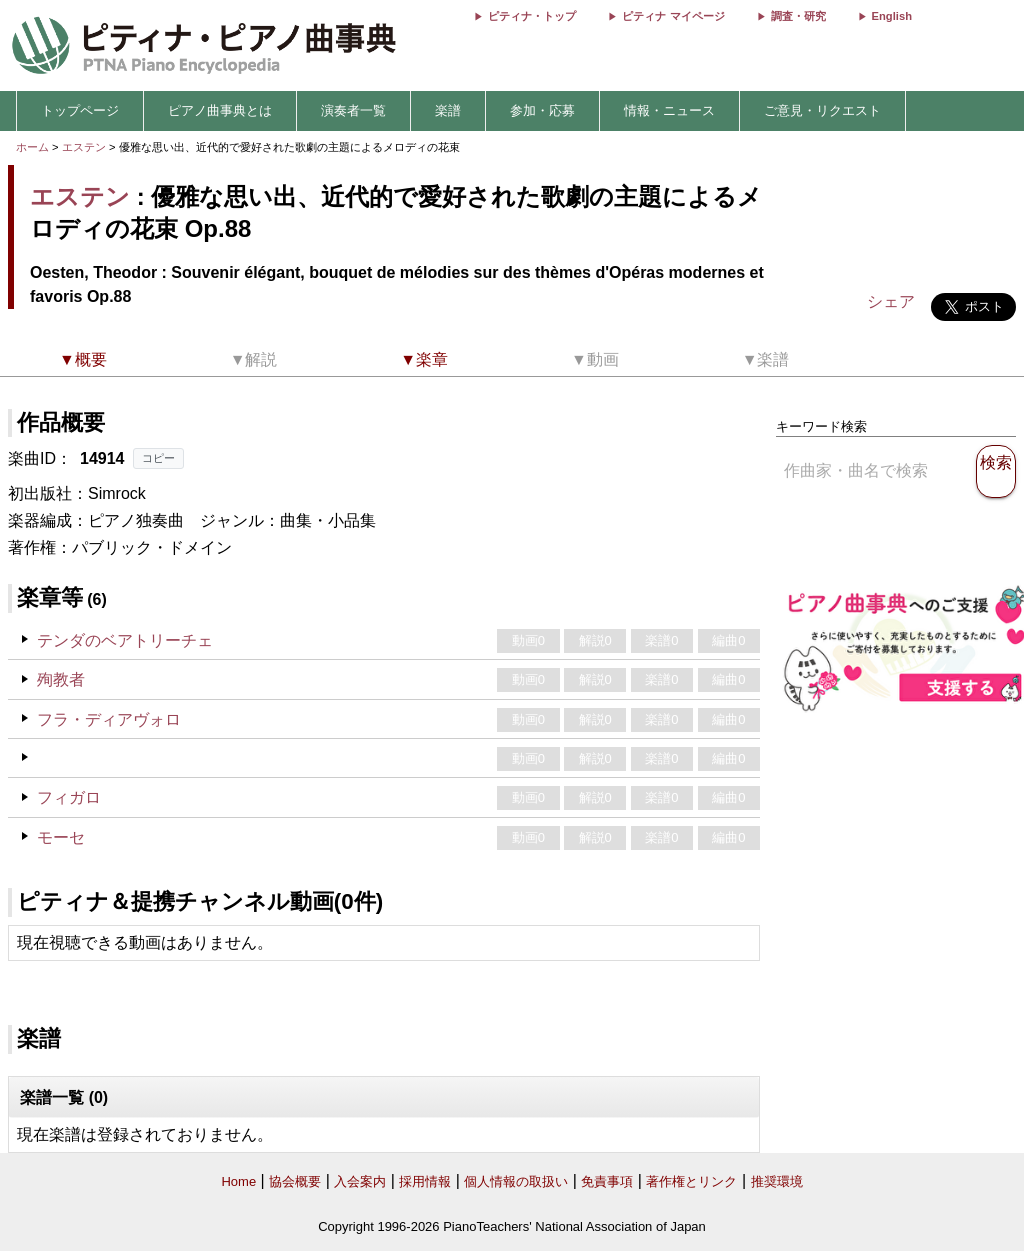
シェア (891, 301)
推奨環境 (777, 1181)
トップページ (80, 110)
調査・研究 (798, 16)
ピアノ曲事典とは (220, 110)
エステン (84, 147)
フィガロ (69, 797)
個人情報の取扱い (516, 1181)
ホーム (32, 147)
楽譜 (448, 110)
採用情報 (425, 1181)
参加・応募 (542, 110)
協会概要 (295, 1181)
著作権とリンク (691, 1181)
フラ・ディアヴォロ (109, 719)
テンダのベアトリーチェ (125, 640)
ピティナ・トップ (532, 16)
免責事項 (607, 1181)
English (892, 16)
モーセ (61, 837)
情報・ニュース (669, 110)
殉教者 (61, 679)
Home (238, 1181)
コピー (158, 458)
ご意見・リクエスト (822, 110)
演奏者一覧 (353, 110)
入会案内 (360, 1181)
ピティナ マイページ (673, 16)
